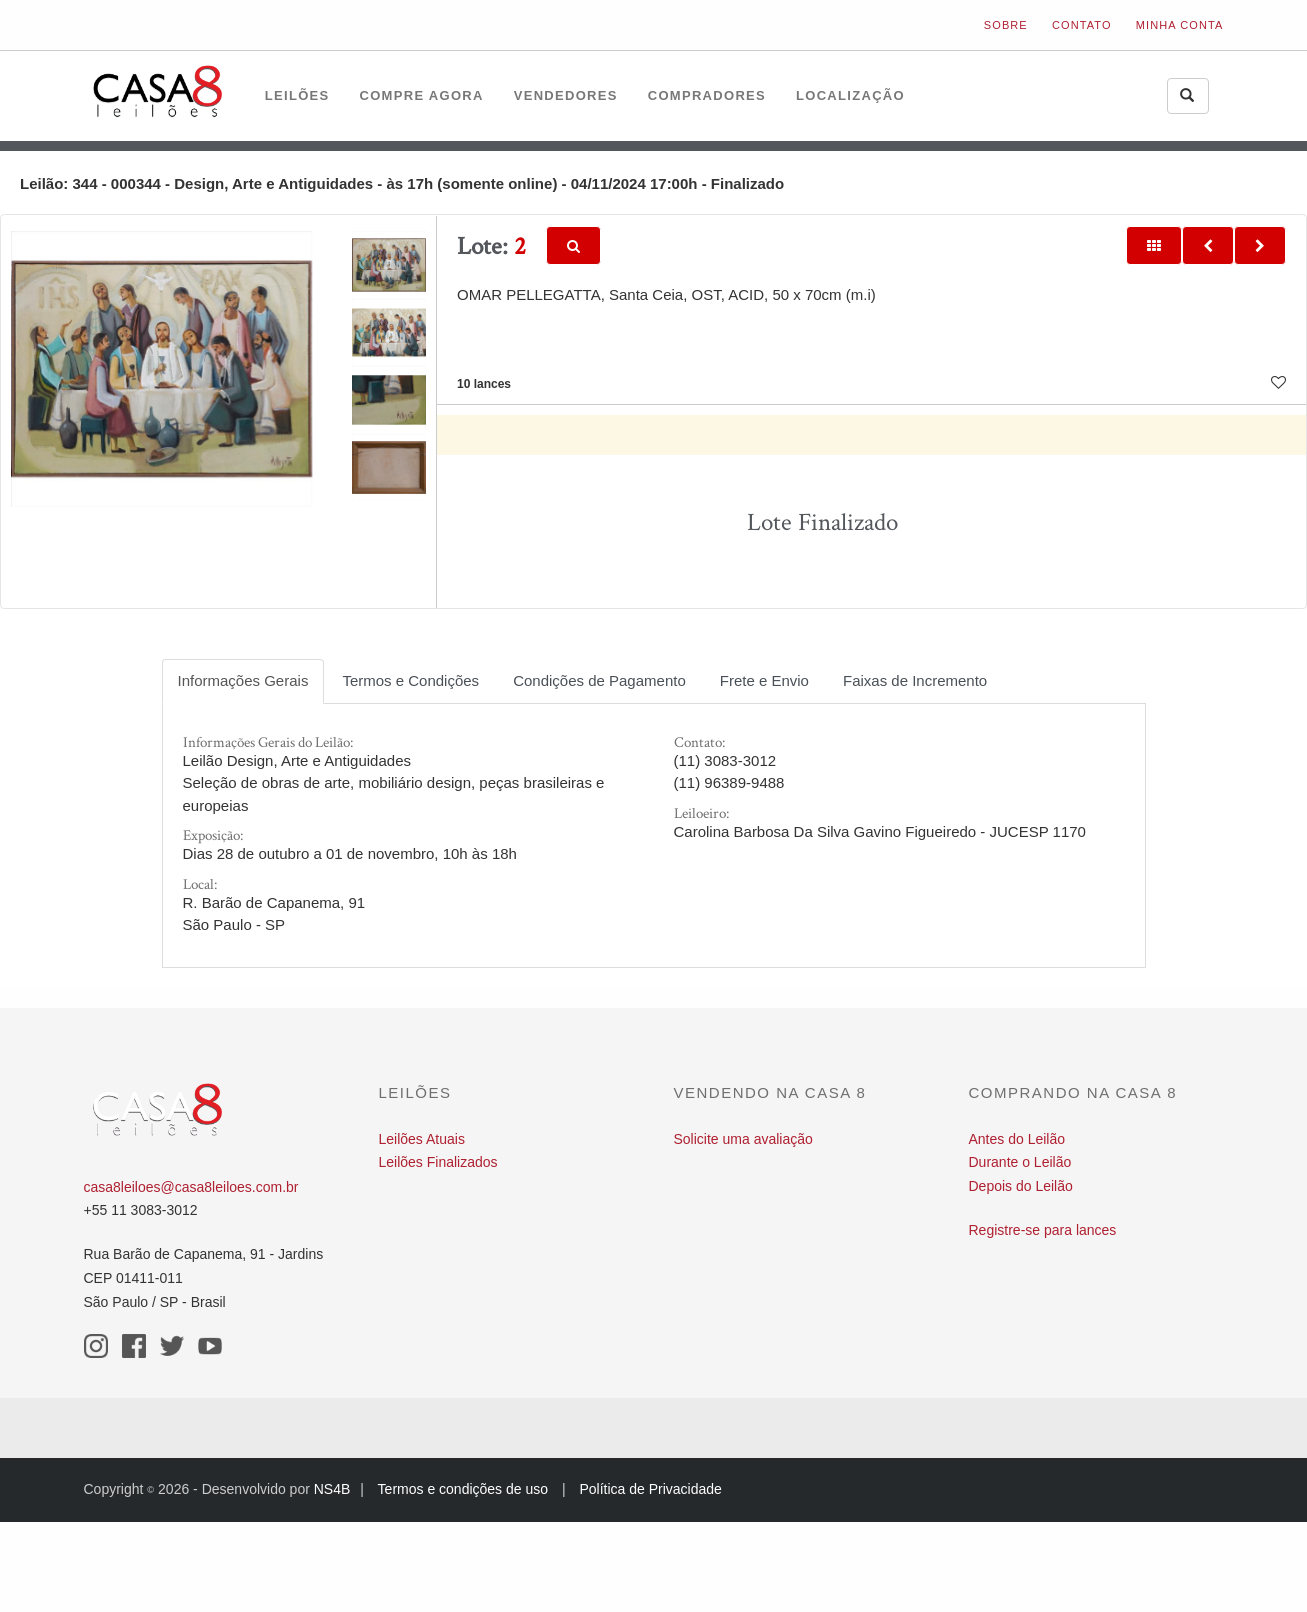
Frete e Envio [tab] (764, 680)
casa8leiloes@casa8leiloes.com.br (191, 1187)
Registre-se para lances (1043, 1230)
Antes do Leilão (1017, 1139)
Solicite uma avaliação (743, 1139)
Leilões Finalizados (438, 1162)
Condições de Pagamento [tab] (599, 680)
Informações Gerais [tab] (243, 680)
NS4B (332, 1489)
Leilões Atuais (422, 1139)
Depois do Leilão (1021, 1186)
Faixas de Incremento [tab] (915, 680)
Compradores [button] (707, 95)
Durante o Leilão (1020, 1162)
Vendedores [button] (566, 95)
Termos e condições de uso (463, 1489)
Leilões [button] (297, 95)
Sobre (1006, 25)
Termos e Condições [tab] (410, 680)
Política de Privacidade (650, 1489)
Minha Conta (1180, 25)
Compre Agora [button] (422, 95)
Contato (1082, 25)
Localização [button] (850, 95)
